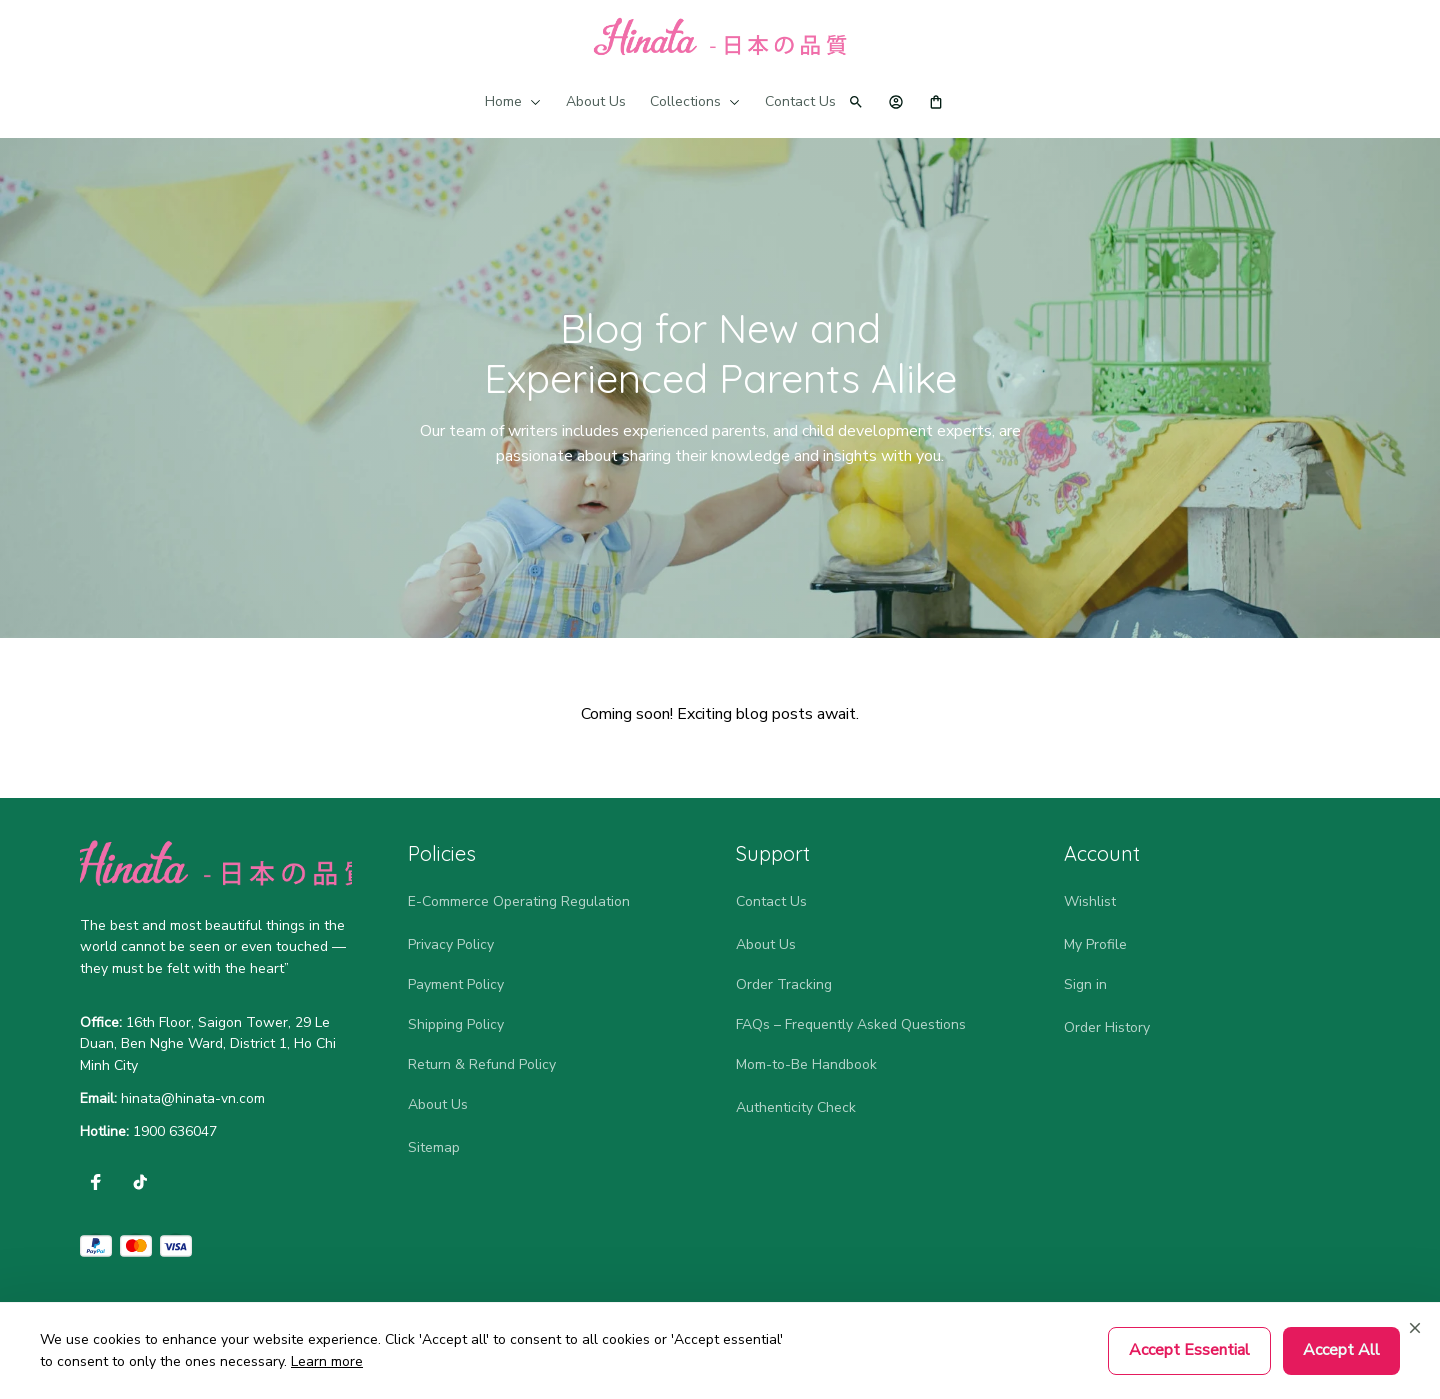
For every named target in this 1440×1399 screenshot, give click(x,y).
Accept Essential (1189, 1350)
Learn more (327, 1361)
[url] (193, 1099)
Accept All (1341, 1350)
